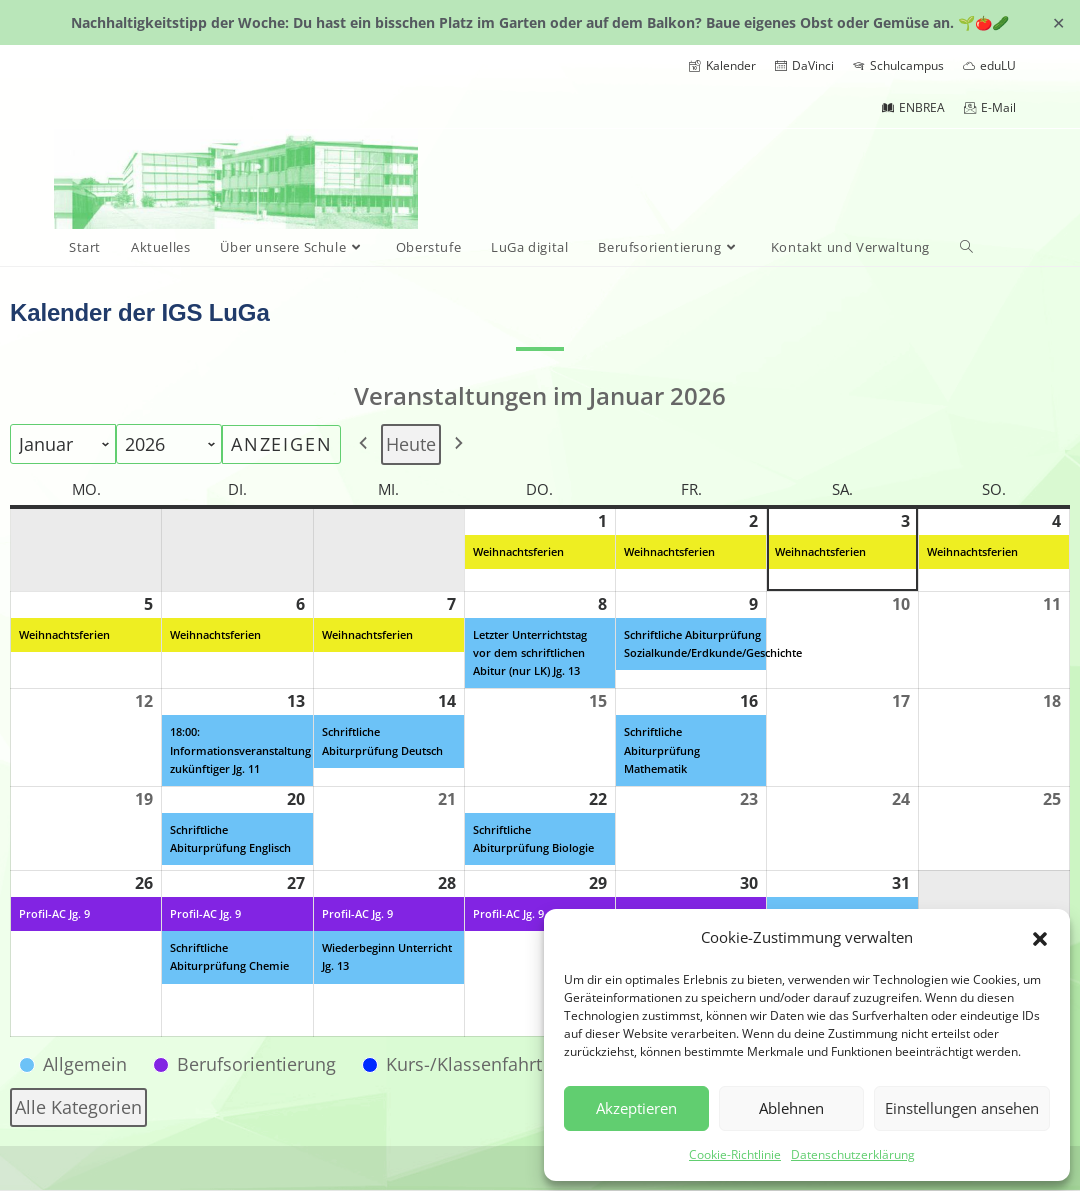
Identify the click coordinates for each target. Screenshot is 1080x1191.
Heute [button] (411, 444)
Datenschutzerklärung (853, 1154)
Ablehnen (791, 1108)
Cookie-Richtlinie (735, 1154)
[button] (1040, 937)
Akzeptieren (636, 1108)
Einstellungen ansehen (962, 1108)
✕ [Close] (1058, 22)
